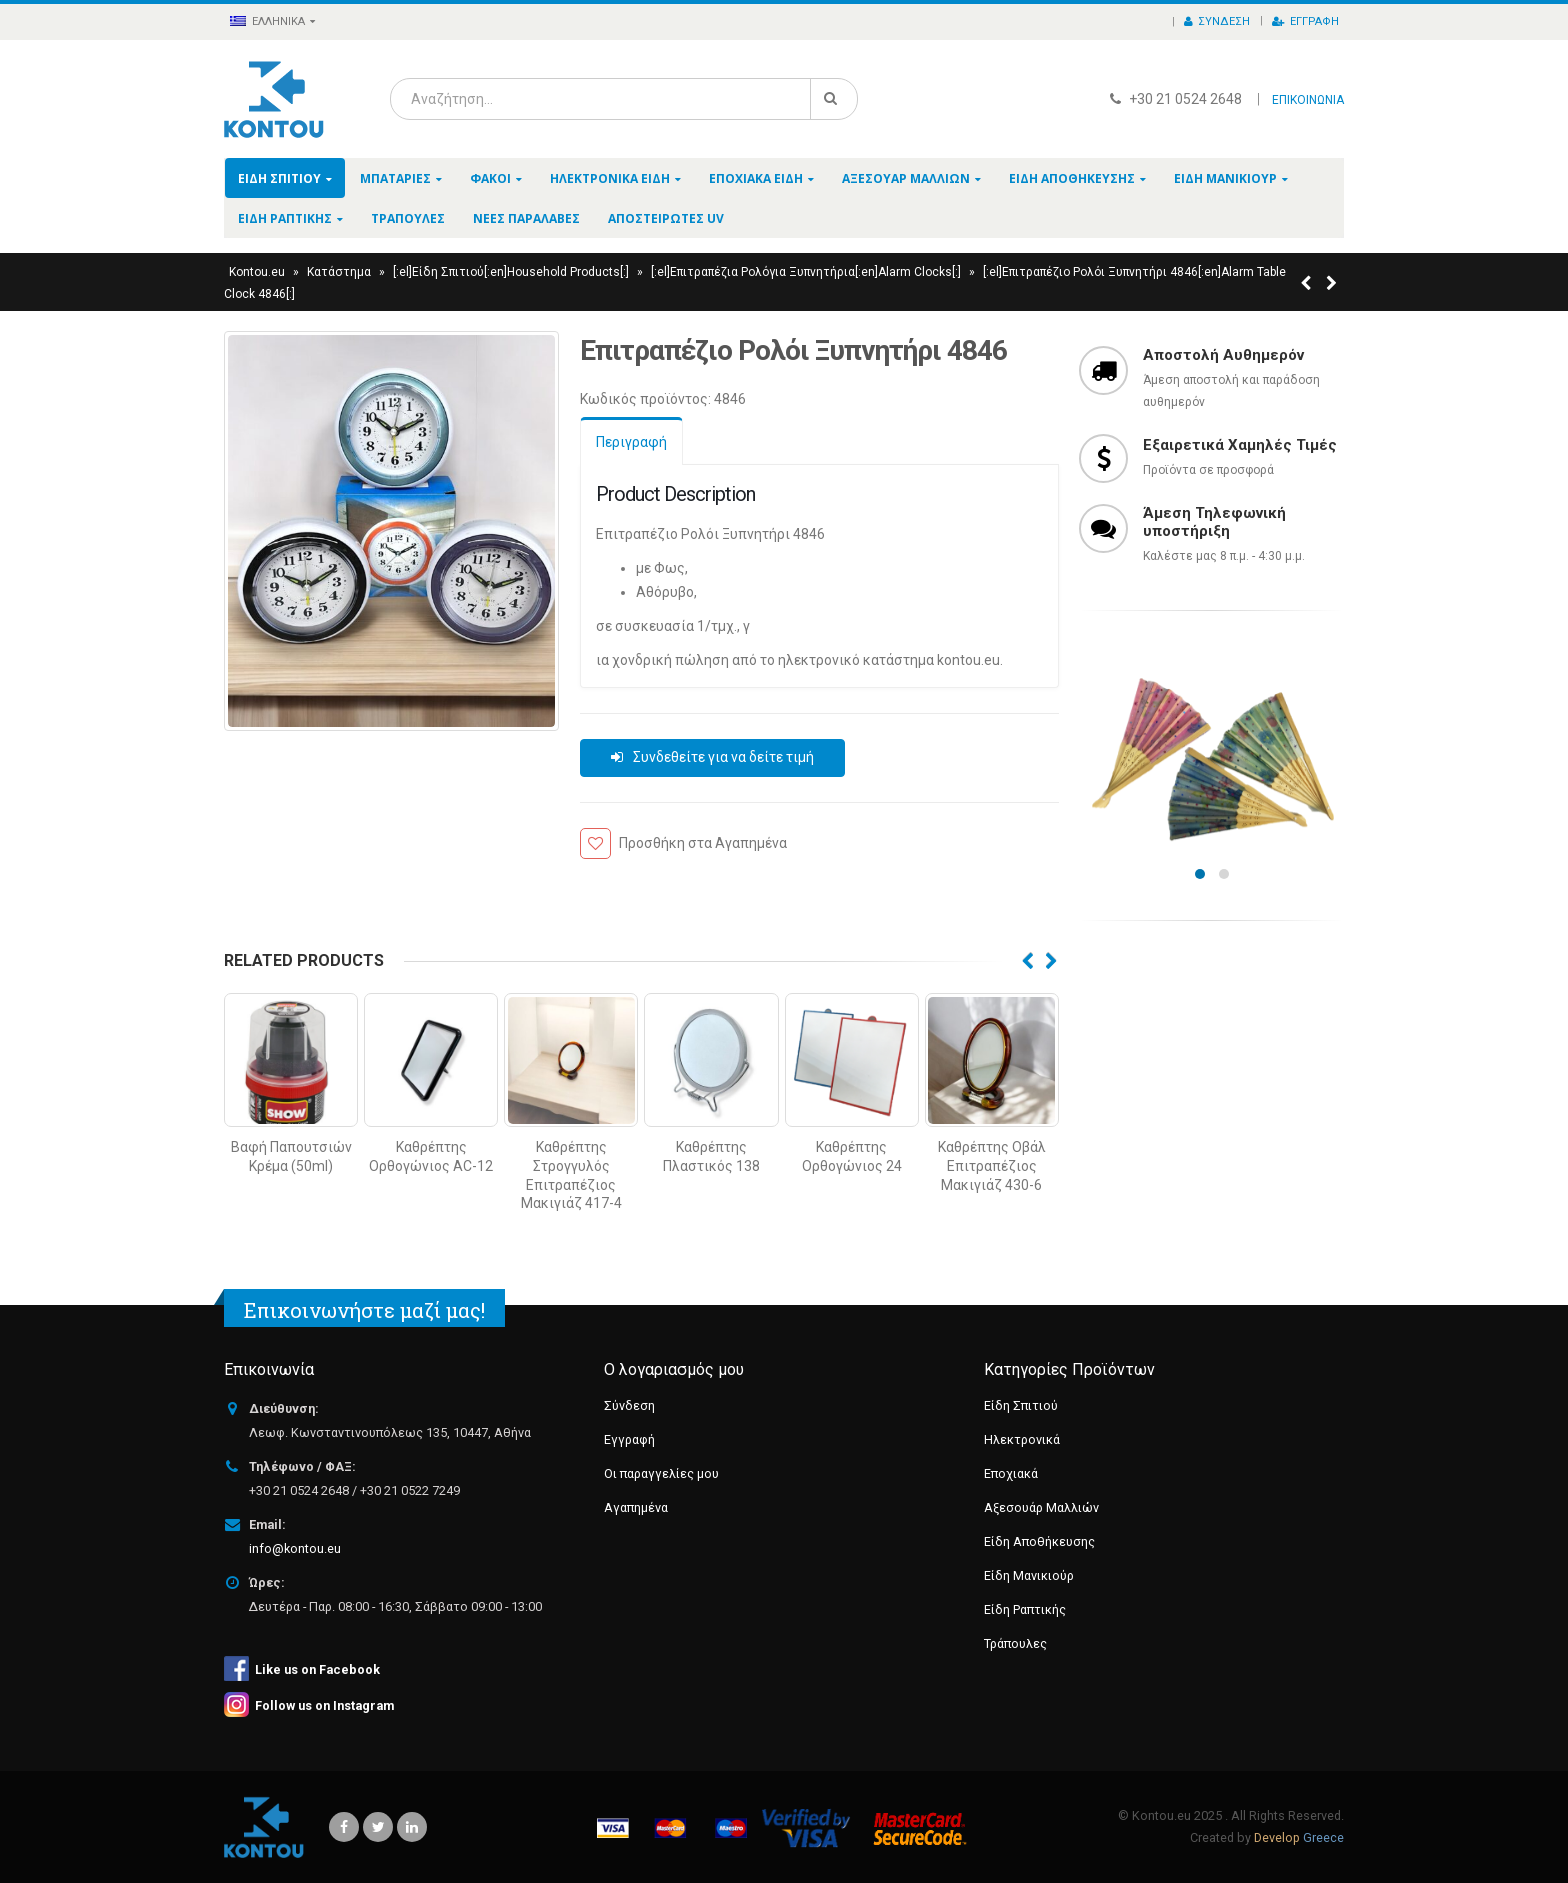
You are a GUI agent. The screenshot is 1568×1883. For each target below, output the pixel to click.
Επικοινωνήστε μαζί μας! (364, 1310)
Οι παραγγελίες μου (661, 1473)
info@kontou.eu (295, 1548)
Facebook (344, 1827)
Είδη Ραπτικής (285, 218)
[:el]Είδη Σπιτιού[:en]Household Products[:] (511, 272)
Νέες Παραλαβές (526, 218)
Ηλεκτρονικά (1022, 1439)
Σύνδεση (1217, 21)
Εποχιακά (1011, 1473)
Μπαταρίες (395, 178)
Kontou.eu (257, 272)
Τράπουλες (408, 218)
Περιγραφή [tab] (631, 442)
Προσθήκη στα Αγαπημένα (703, 843)
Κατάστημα (339, 272)
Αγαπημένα (636, 1507)
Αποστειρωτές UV (666, 218)
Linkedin (412, 1827)
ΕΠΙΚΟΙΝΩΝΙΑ (1308, 100)
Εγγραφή (1305, 21)
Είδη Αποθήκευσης (1072, 178)
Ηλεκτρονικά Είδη (610, 178)
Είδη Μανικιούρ (1225, 178)
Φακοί (490, 178)
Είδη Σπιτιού (279, 178)
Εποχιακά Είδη (756, 178)
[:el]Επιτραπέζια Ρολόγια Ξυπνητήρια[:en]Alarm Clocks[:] (806, 272)
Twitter (378, 1827)
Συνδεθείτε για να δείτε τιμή (723, 757)
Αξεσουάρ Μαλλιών (906, 178)
